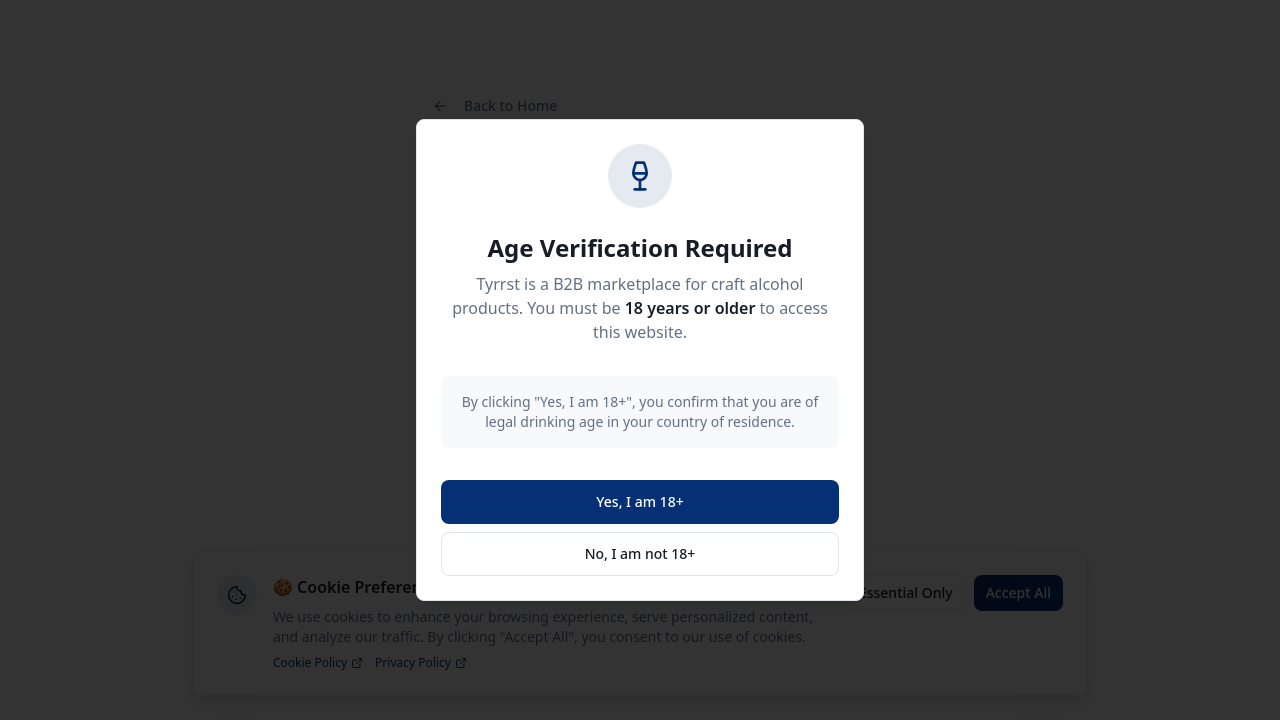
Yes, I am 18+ (639, 501)
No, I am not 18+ (640, 553)
